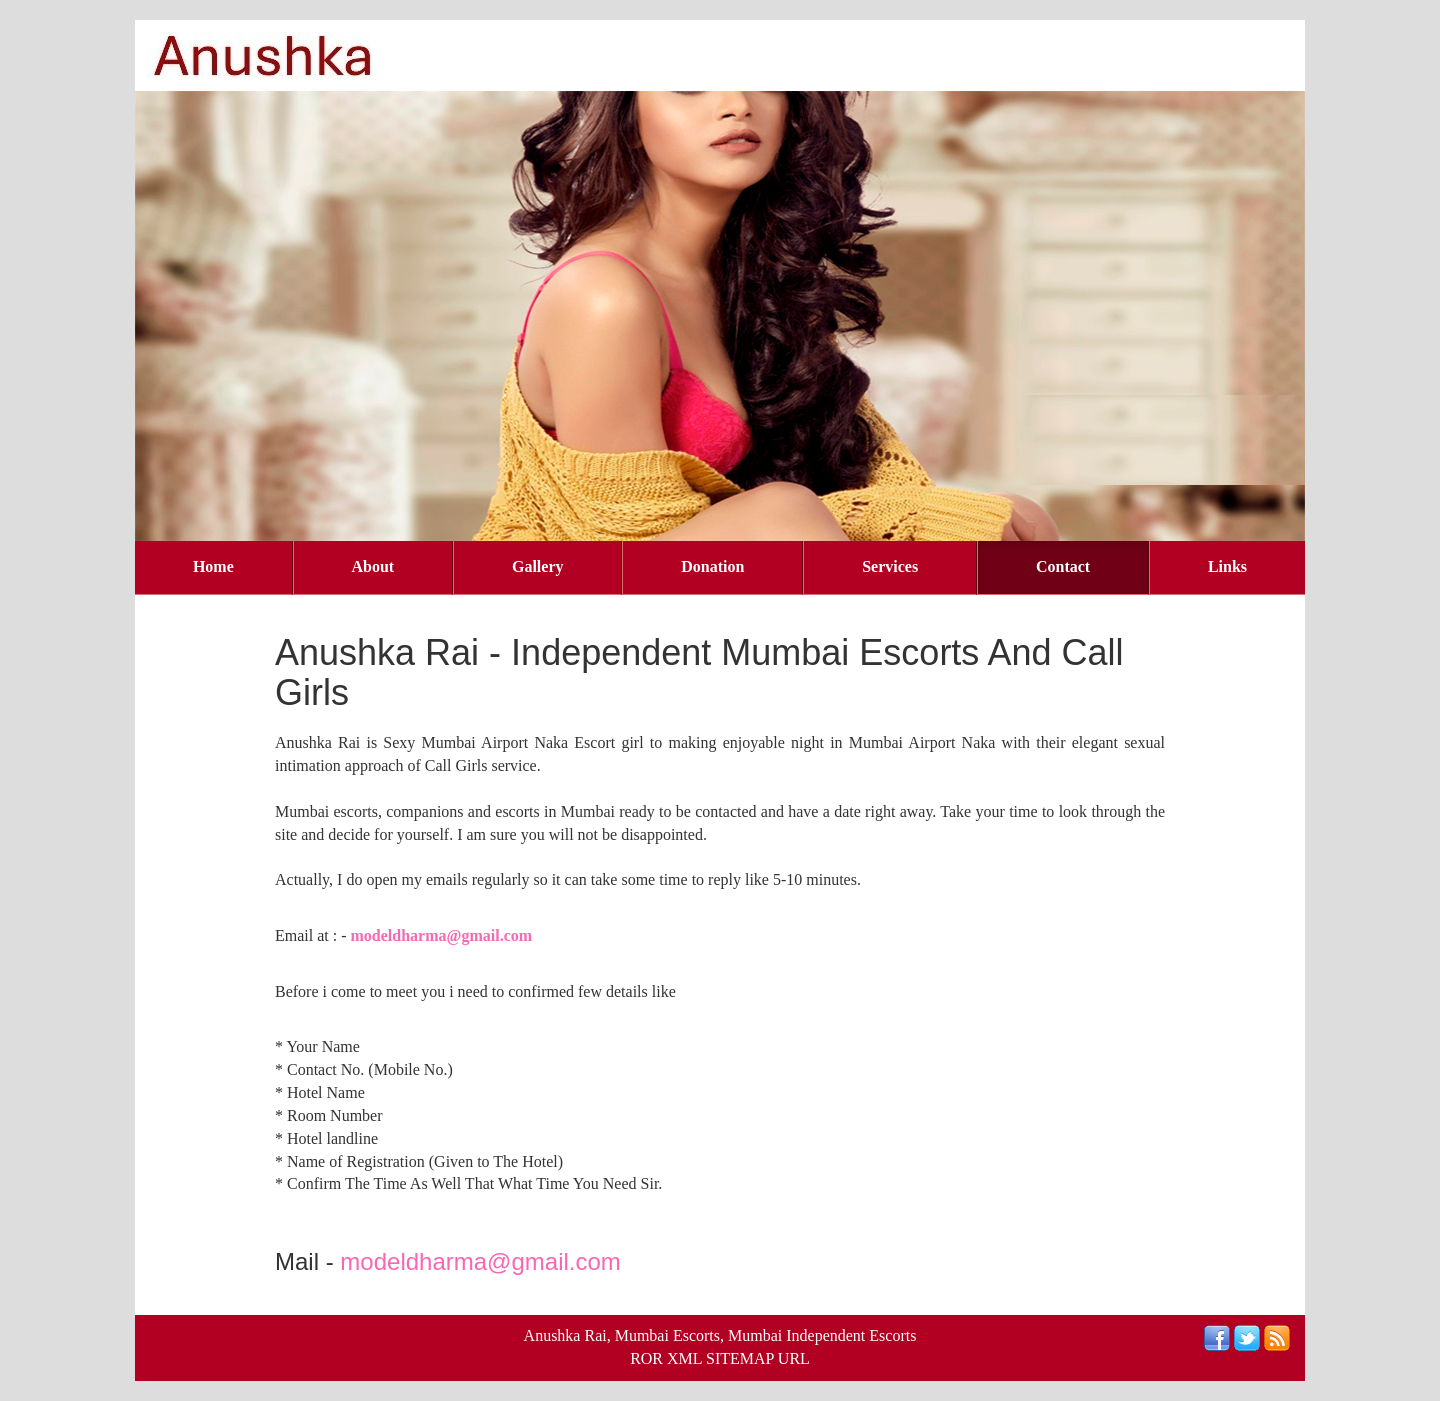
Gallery (538, 566)
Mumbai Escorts (667, 1335)
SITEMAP (740, 1358)
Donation (712, 566)
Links (1227, 566)
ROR (646, 1358)
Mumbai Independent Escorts (822, 1335)
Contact (1063, 566)
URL (794, 1358)
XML (684, 1358)
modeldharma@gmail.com (442, 935)
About (373, 566)
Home (213, 566)
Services (890, 566)
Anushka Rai (565, 1335)
